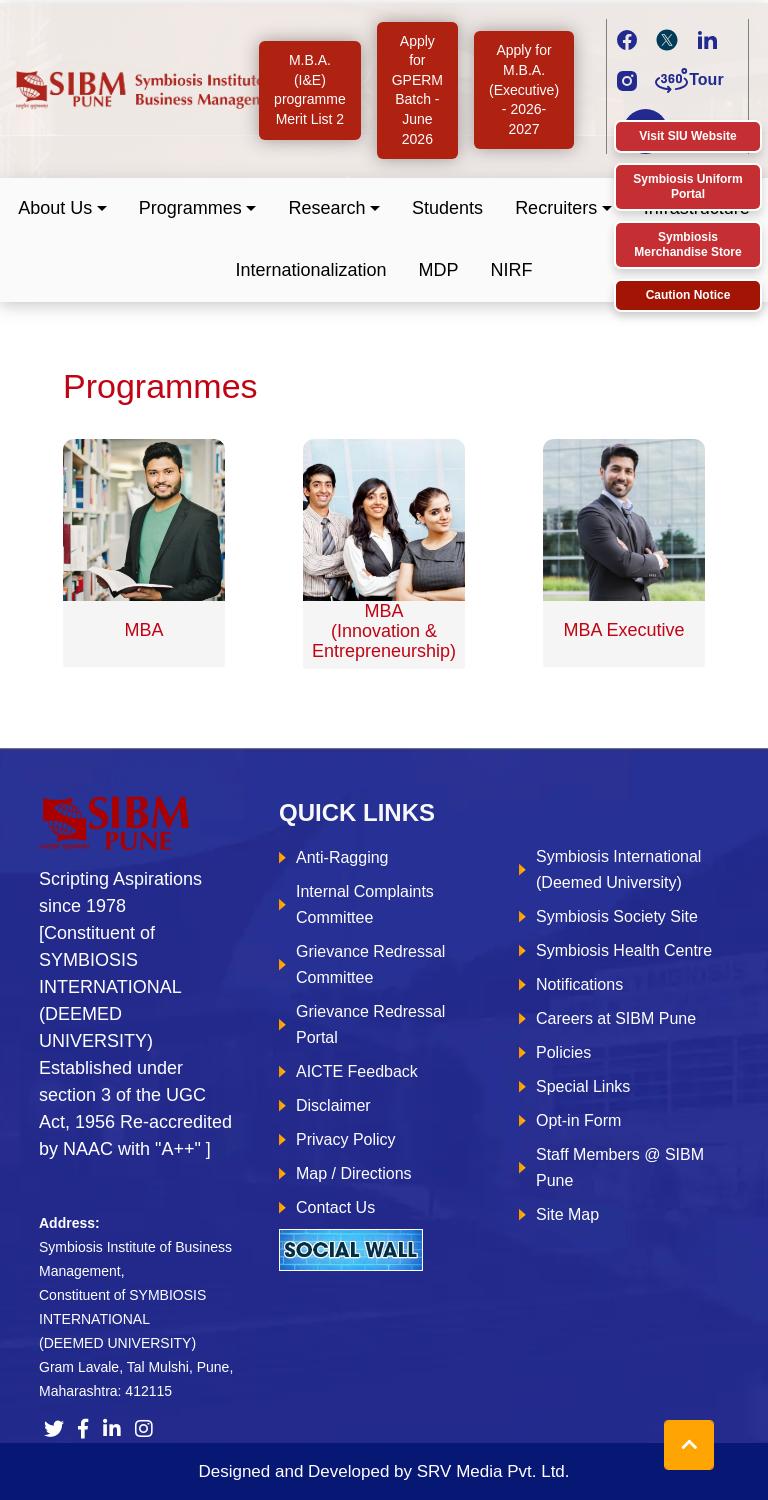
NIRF (512, 270)
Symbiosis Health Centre (624, 950)
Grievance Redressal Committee (370, 964)
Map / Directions (354, 1173)
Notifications (579, 984)
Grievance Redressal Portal (370, 1024)
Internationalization (310, 270)
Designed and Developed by (383, 1471)
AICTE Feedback (357, 1071)
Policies (563, 1052)
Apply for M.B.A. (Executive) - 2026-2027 (524, 89)
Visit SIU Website (688, 136)
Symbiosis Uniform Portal (687, 186)
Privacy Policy (346, 1139)
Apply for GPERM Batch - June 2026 (417, 90)
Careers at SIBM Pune (616, 1018)
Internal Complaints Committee (365, 904)
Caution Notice (688, 295)
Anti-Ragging (342, 857)
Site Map (567, 1214)
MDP (439, 270)
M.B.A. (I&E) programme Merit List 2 (310, 89)
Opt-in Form (578, 1120)
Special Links (583, 1086)
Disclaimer (333, 1105)
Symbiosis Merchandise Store (687, 244)
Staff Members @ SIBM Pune (620, 1167)
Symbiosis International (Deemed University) (618, 869)
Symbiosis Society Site (617, 916)
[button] (62, 208)
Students (447, 208)
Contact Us (335, 1207)
